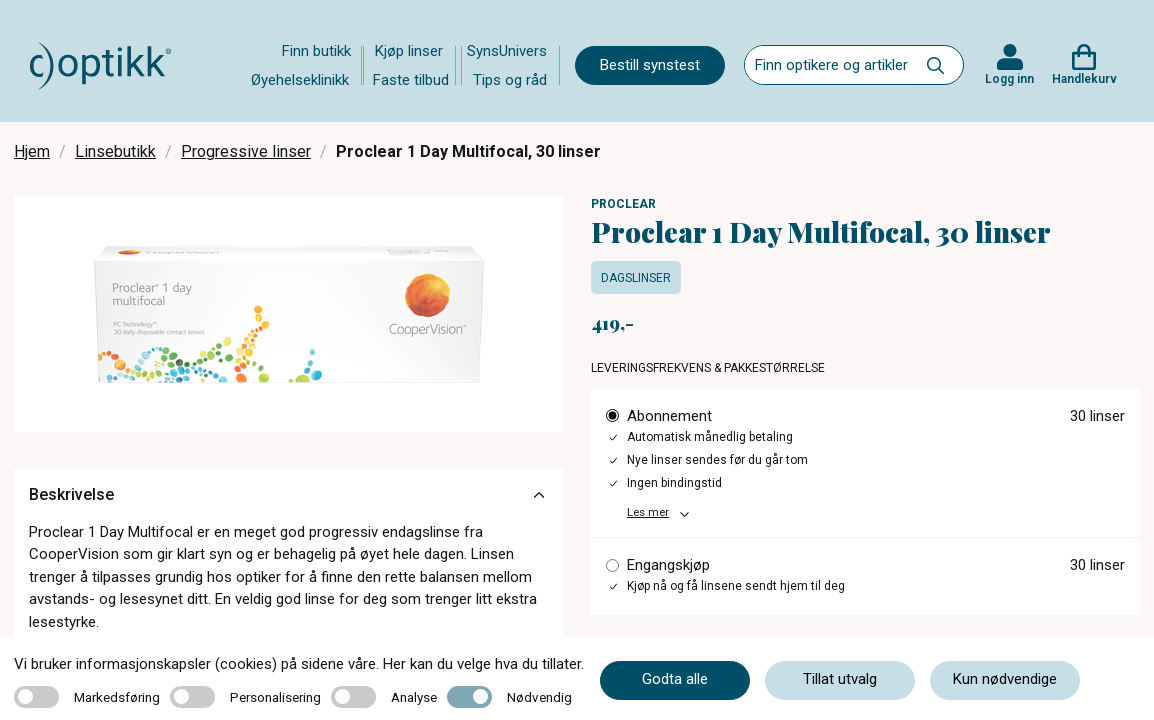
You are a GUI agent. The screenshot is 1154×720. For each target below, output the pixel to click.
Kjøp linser (409, 51)
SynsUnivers (507, 51)
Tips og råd (510, 80)
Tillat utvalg (840, 679)
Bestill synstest (650, 65)
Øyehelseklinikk (300, 80)
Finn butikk (316, 51)
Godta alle (675, 679)
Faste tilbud (411, 80)
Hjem (32, 151)
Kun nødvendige (1005, 679)
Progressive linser (246, 151)
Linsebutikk (115, 151)
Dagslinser (636, 278)
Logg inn (1009, 79)
